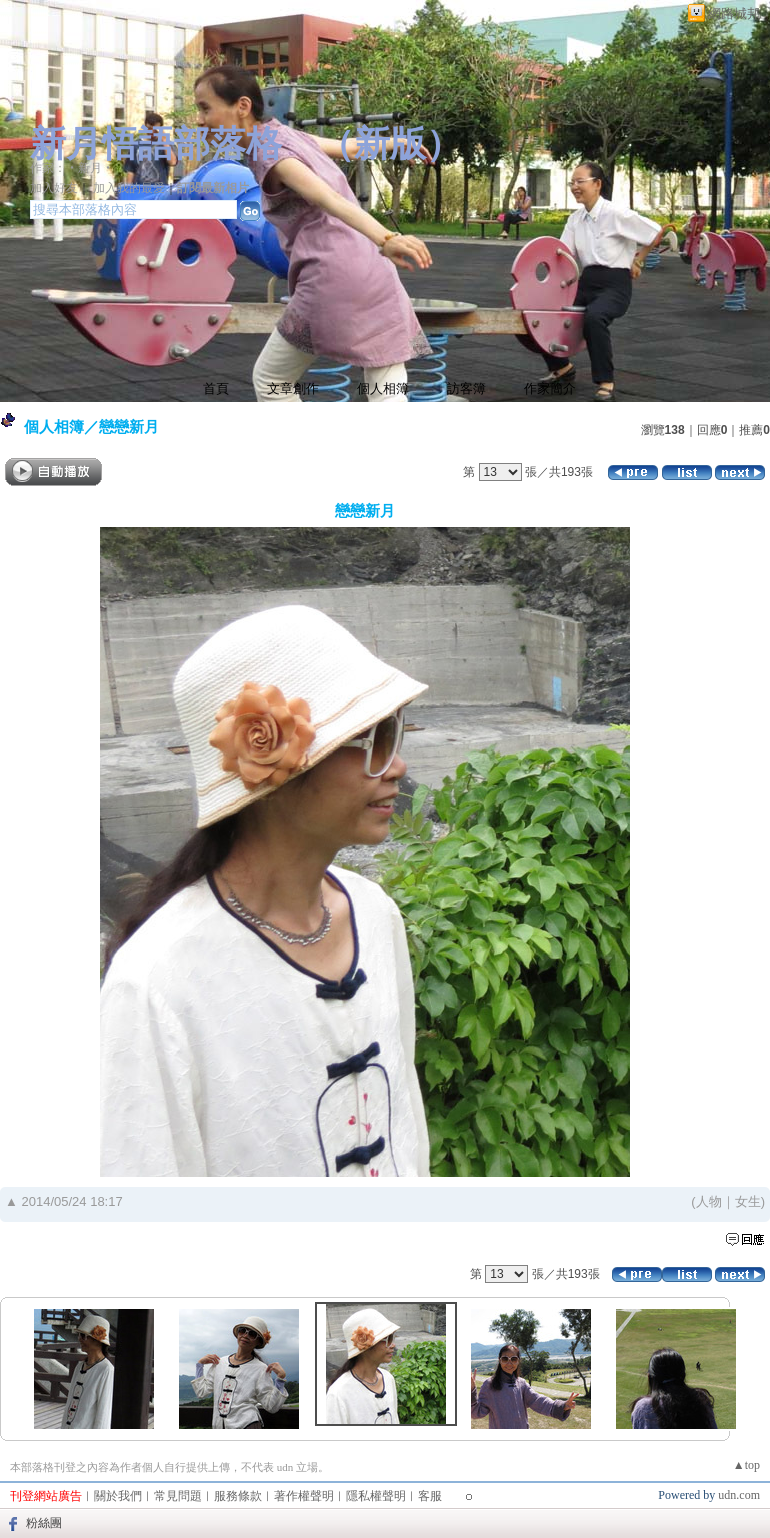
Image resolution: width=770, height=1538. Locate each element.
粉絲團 (44, 1523)
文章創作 (293, 388)
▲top (746, 1465)
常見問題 (178, 1496)
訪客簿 (466, 388)
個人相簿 (383, 388)
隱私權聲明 (376, 1496)
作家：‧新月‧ (72, 168)
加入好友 (54, 188)
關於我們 (118, 1496)
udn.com (739, 1495)
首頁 (216, 388)
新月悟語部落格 (156, 144)
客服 (430, 1496)
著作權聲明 (304, 1496)
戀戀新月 (129, 426)
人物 (709, 1201)
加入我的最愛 (129, 188)
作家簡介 (550, 388)
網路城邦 (734, 13)
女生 (748, 1201)
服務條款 (238, 1496)
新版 (390, 144)
